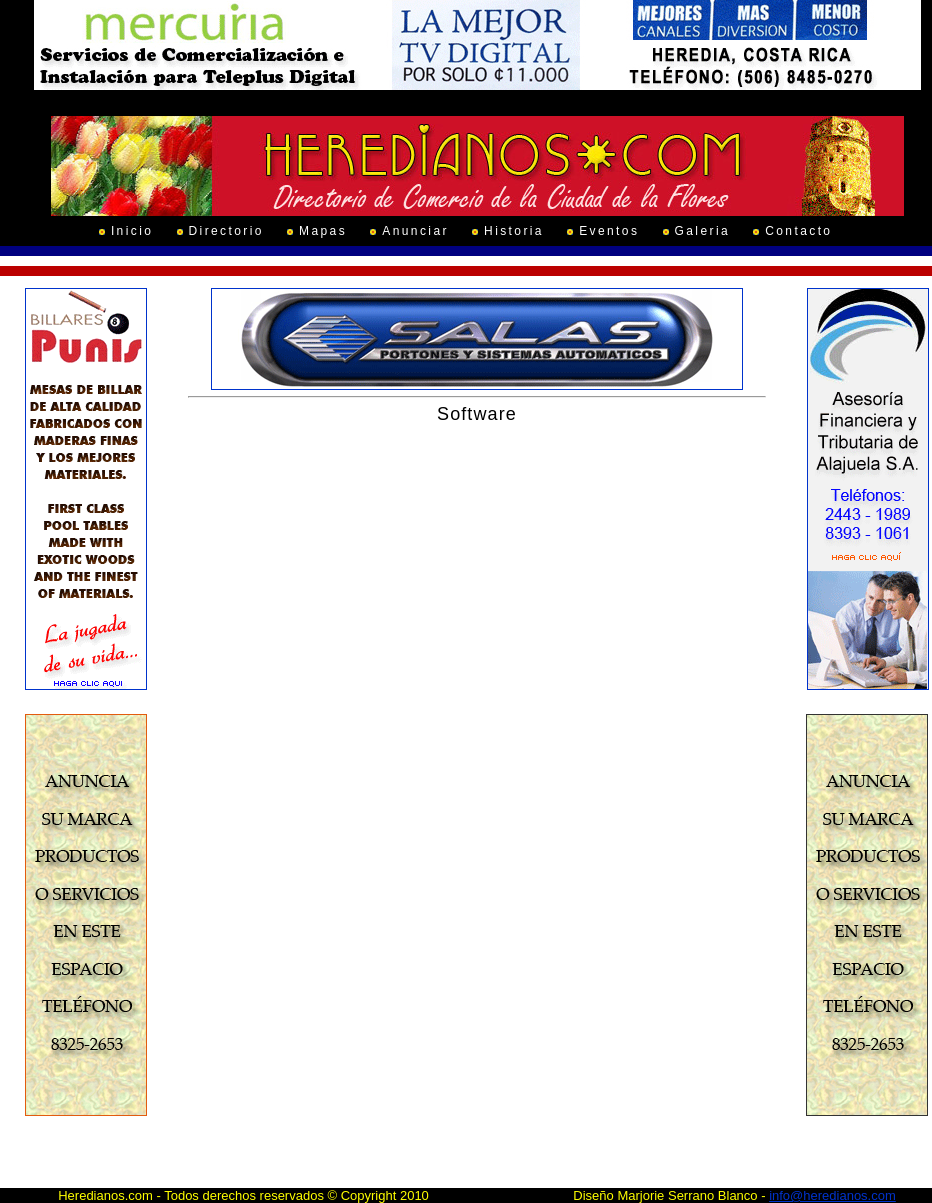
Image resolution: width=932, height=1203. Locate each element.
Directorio (226, 231)
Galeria (702, 231)
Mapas (323, 231)
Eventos (609, 231)
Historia (514, 231)
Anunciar (415, 231)
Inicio (132, 231)
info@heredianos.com (832, 1195)
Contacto (798, 231)
